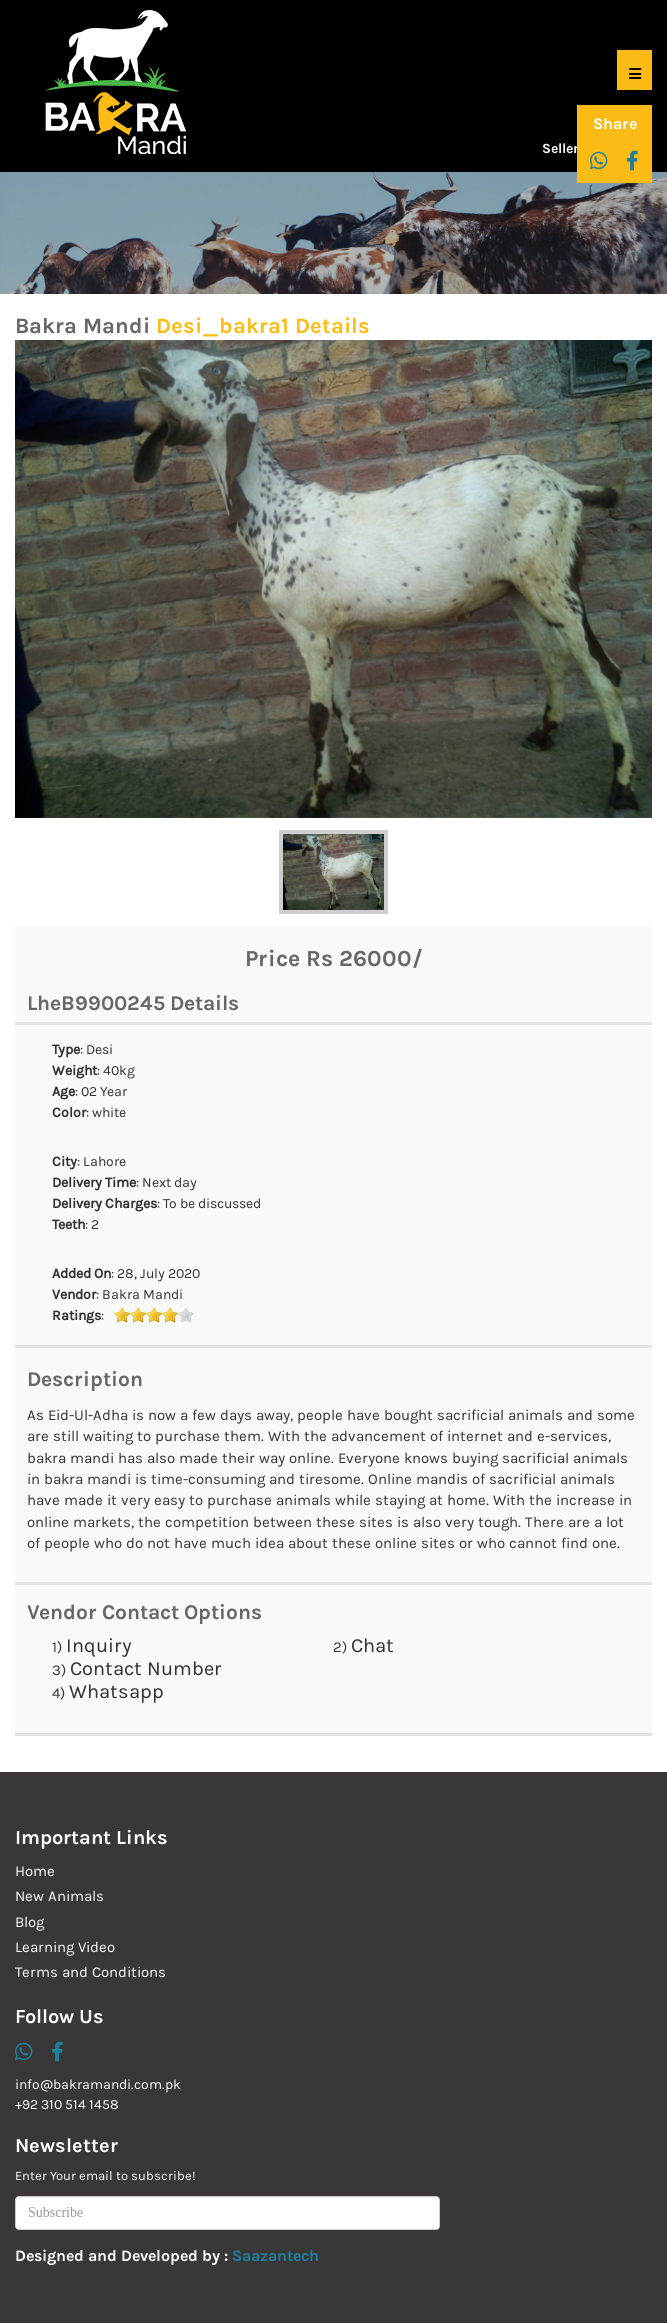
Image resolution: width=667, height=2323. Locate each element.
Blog (29, 1922)
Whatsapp (116, 1691)
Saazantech (275, 2255)
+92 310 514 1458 (67, 2104)
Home (35, 1871)
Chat (372, 1645)
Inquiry (99, 1645)
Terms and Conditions (90, 1972)
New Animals (59, 1896)
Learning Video (65, 1947)
